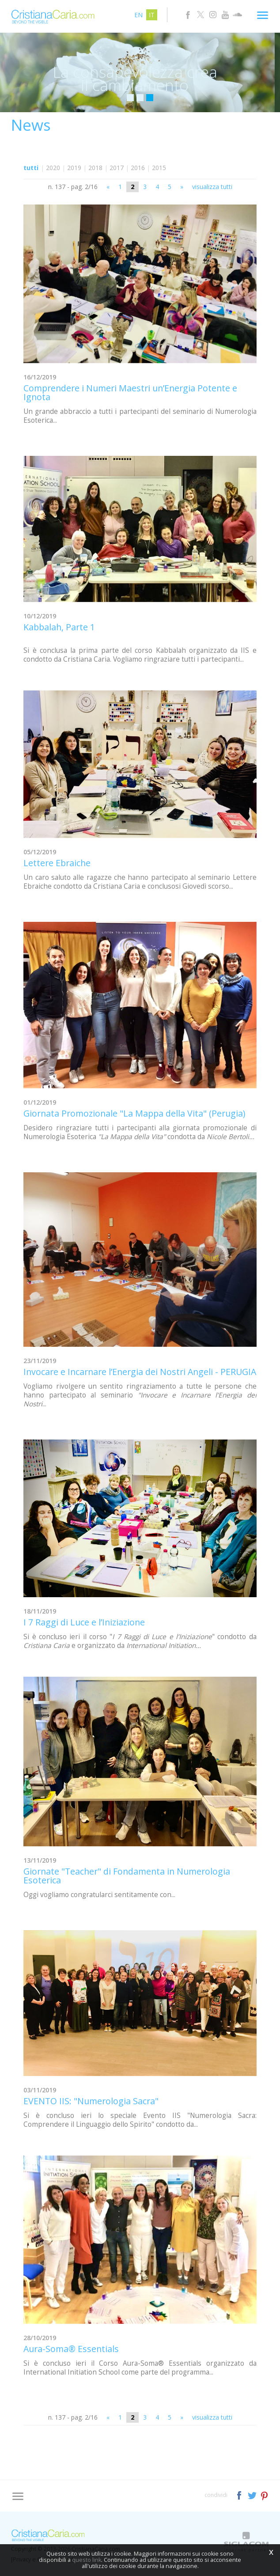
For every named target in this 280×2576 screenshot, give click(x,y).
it (152, 15)
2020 (53, 167)
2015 (159, 167)
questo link (86, 2560)
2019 (74, 167)
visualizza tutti (212, 186)
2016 (138, 167)
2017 (117, 167)
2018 (95, 167)
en (138, 15)
